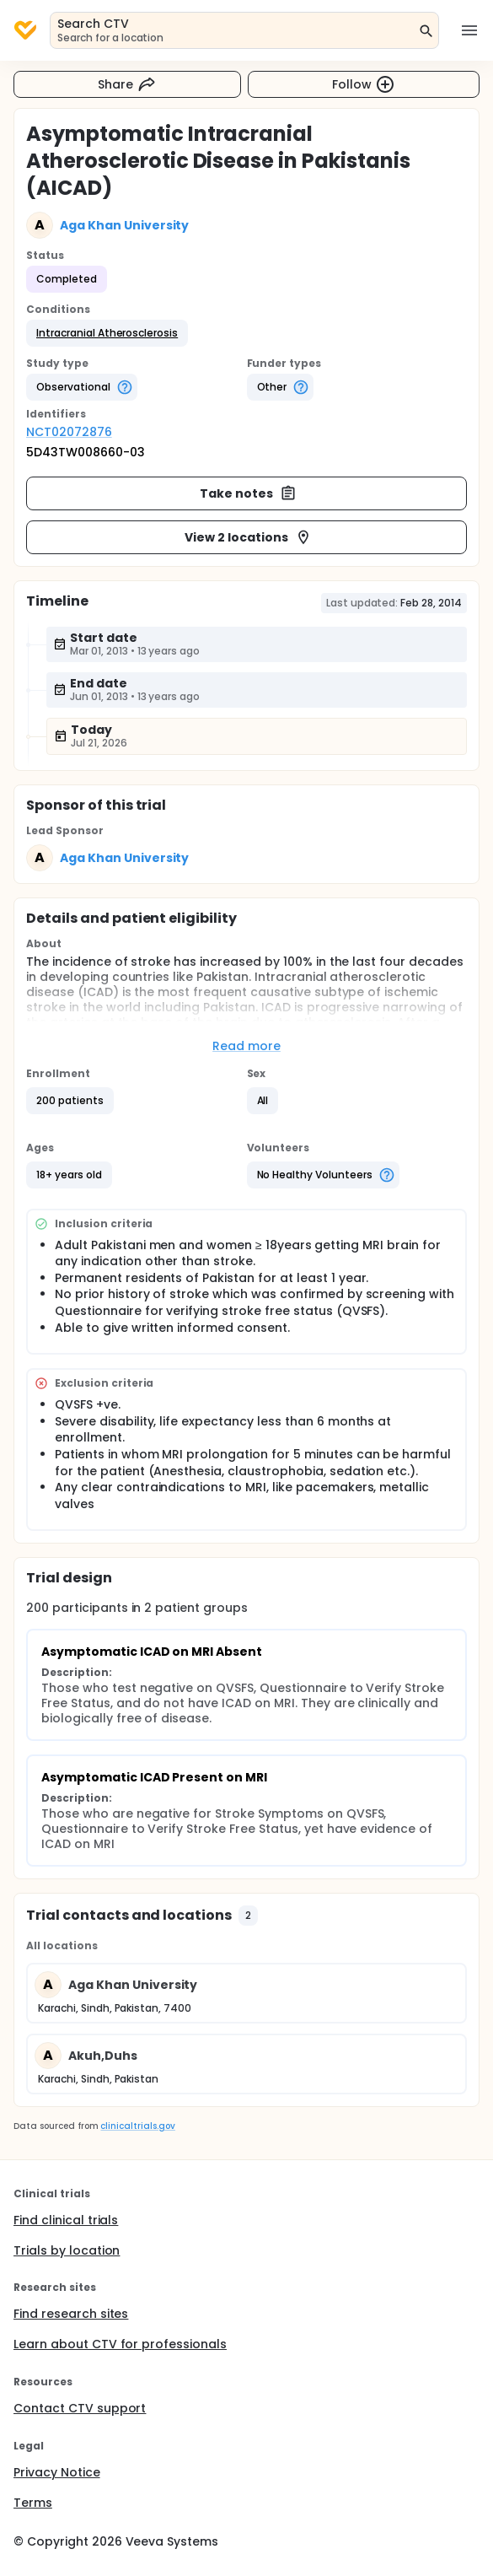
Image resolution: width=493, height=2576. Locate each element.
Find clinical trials (65, 2220)
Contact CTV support (79, 2408)
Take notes (248, 493)
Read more (246, 1046)
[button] (107, 333)
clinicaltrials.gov (137, 2126)
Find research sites (70, 2313)
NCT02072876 (69, 431)
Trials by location (66, 2250)
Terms (32, 2502)
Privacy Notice (56, 2472)
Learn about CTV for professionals (120, 2344)
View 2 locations (248, 537)
